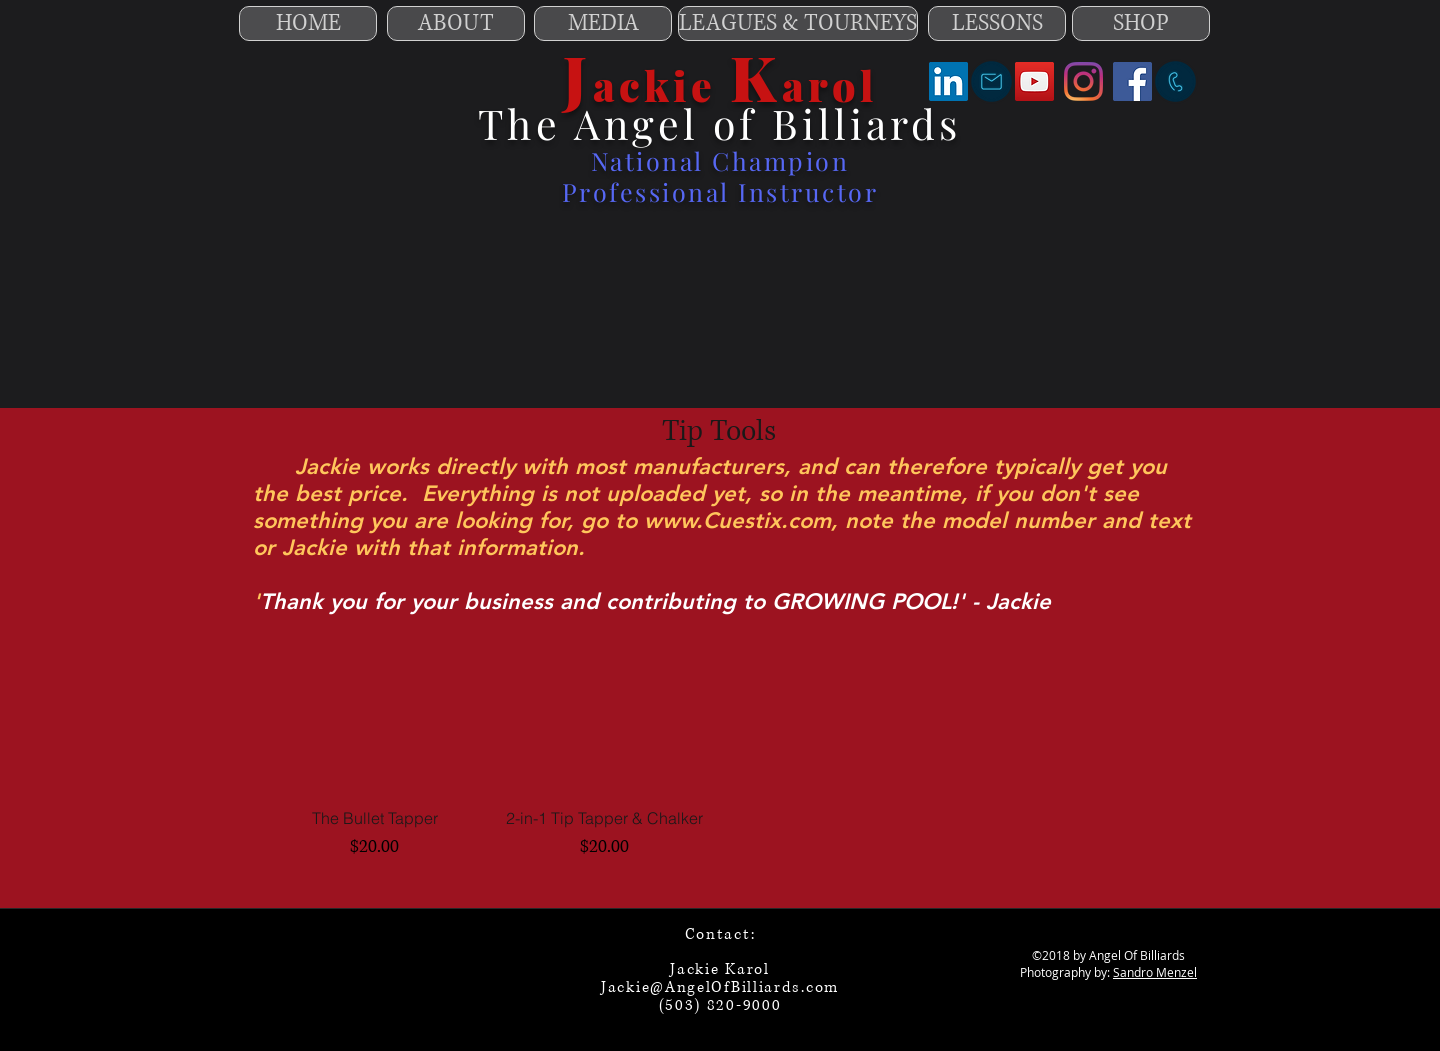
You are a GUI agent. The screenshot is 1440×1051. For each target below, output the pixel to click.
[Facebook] (1132, 81)
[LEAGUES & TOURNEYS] (798, 23)
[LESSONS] (997, 23)
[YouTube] (1034, 81)
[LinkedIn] (948, 81)
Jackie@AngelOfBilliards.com (720, 987)
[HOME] (308, 23)
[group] (719, 748)
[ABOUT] (456, 23)
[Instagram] (1083, 81)
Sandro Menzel (1155, 972)
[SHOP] (1141, 23)
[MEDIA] (603, 23)
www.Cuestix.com (737, 520)
